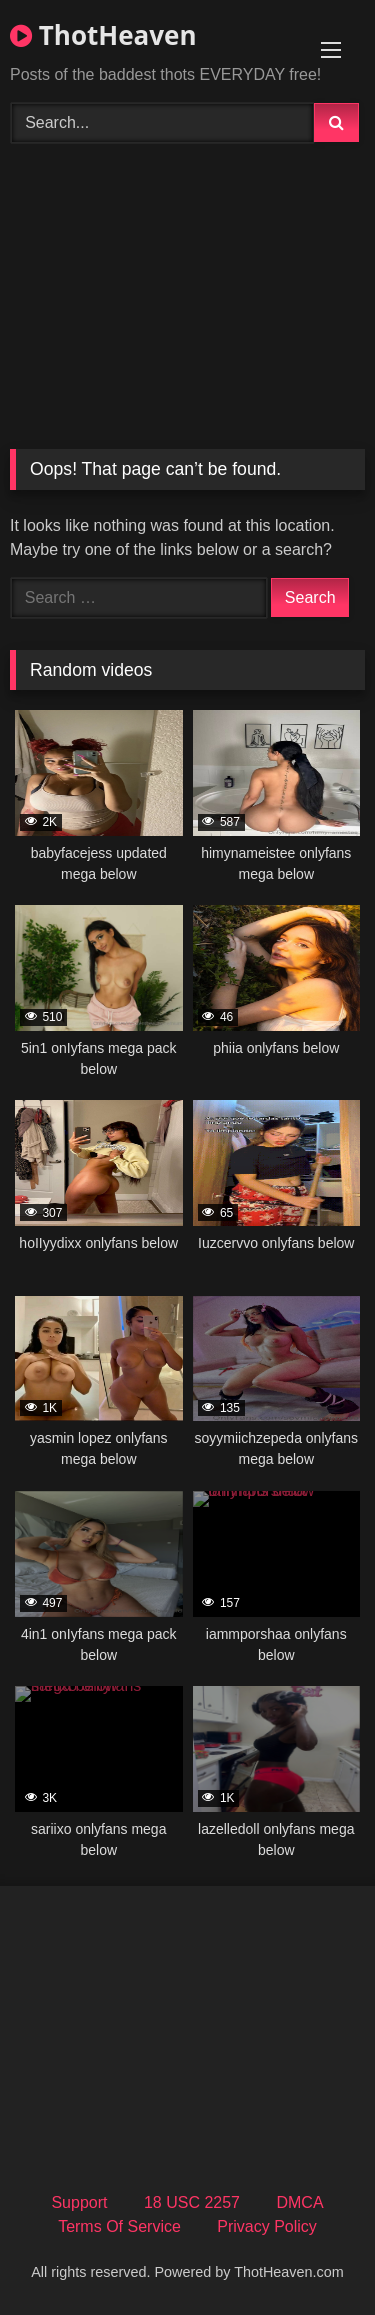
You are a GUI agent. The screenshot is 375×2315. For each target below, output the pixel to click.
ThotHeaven (103, 35)
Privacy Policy (267, 2226)
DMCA (299, 2202)
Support (79, 2202)
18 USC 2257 (192, 2202)
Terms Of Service (119, 2226)
